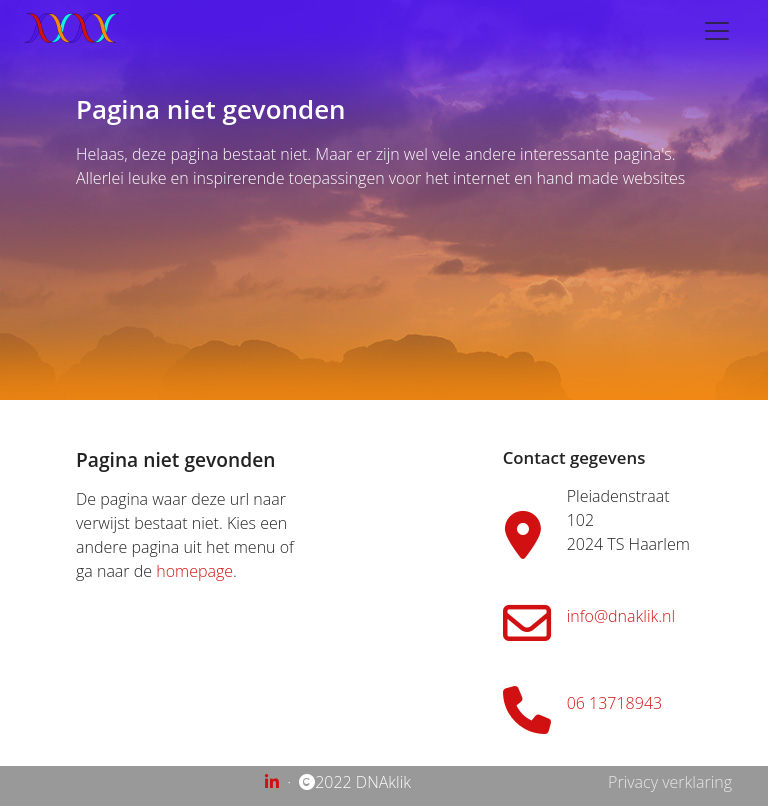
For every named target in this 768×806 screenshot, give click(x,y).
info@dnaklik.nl (621, 616)
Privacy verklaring (670, 782)
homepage (194, 571)
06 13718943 (614, 703)
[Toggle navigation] (717, 31)
